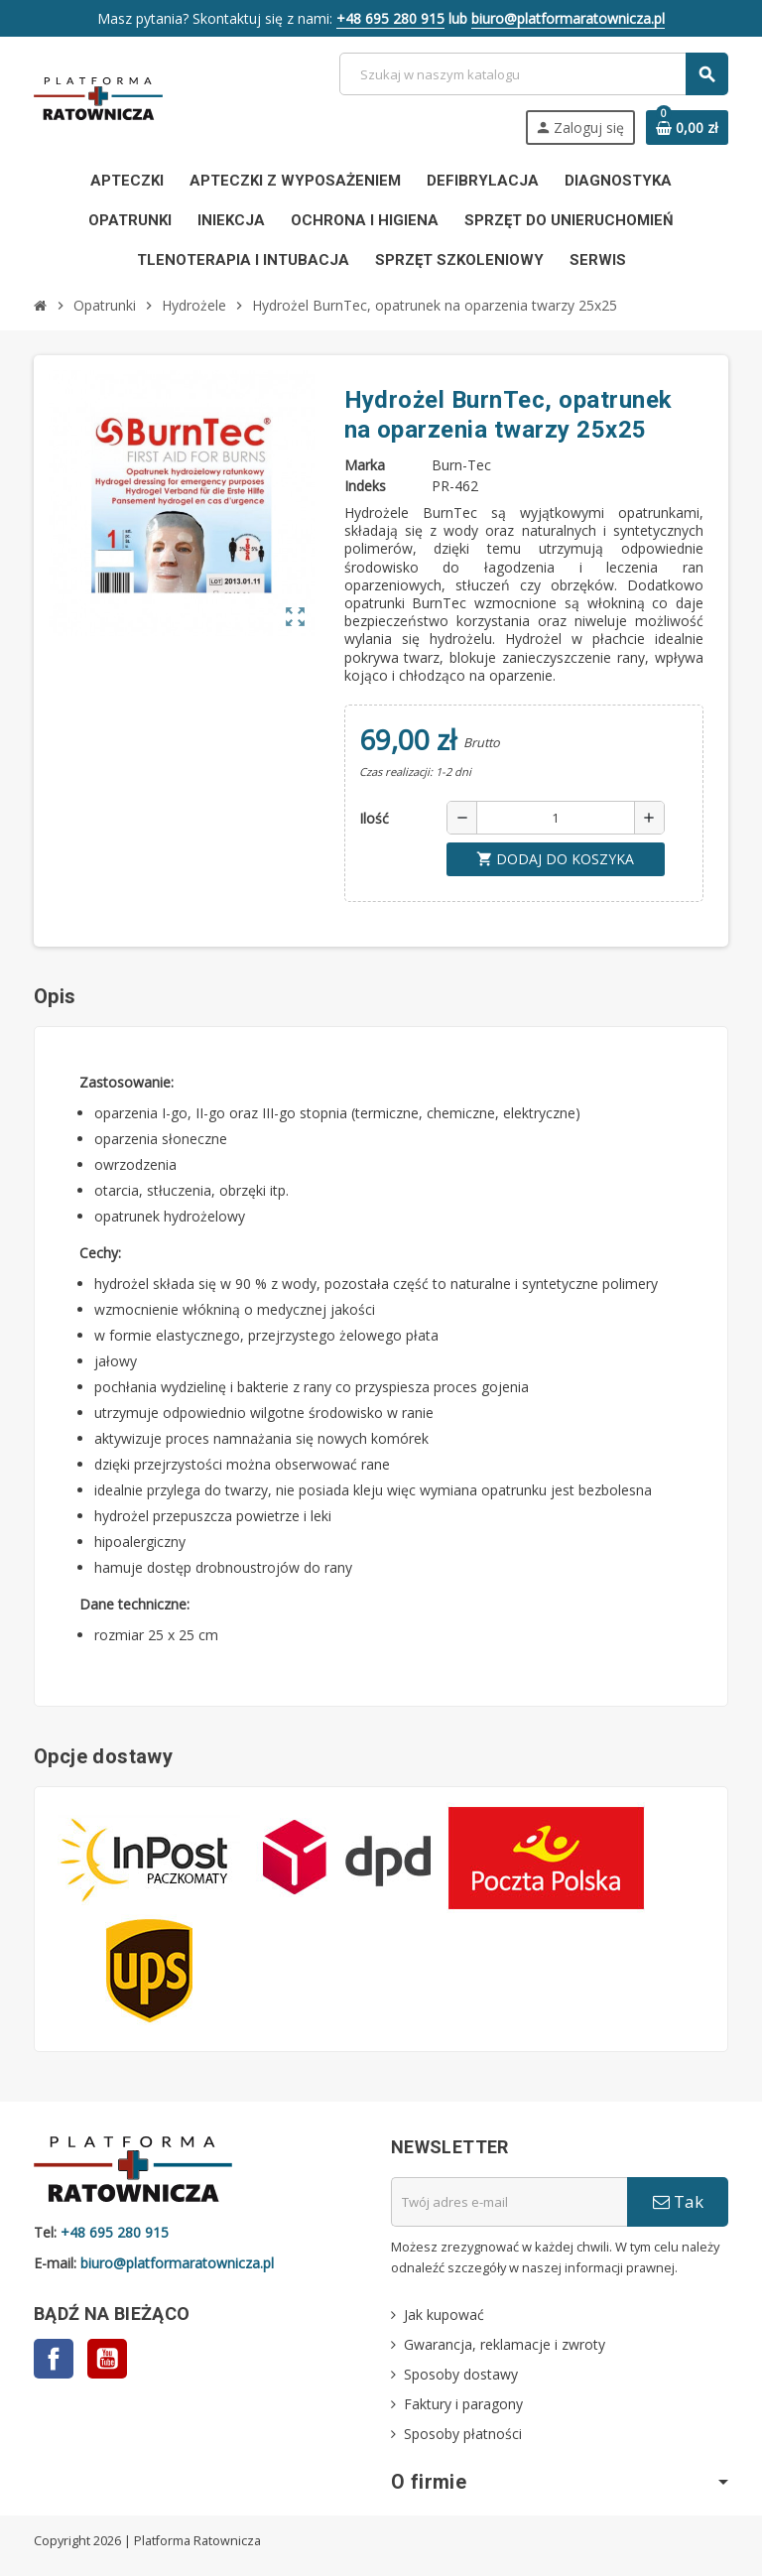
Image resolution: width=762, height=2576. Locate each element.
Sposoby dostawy (461, 2374)
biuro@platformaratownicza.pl (568, 18)
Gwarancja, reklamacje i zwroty (504, 2344)
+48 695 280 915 (390, 18)
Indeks (365, 485)
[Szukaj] (533, 74)
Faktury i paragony (463, 2403)
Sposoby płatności (463, 2433)
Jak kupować (444, 2314)
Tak (678, 2201)
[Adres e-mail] (509, 2202)
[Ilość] (555, 818)
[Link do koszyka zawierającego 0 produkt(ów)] (687, 127)
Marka (364, 464)
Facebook (53, 2359)
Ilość (374, 818)
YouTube (107, 2359)
